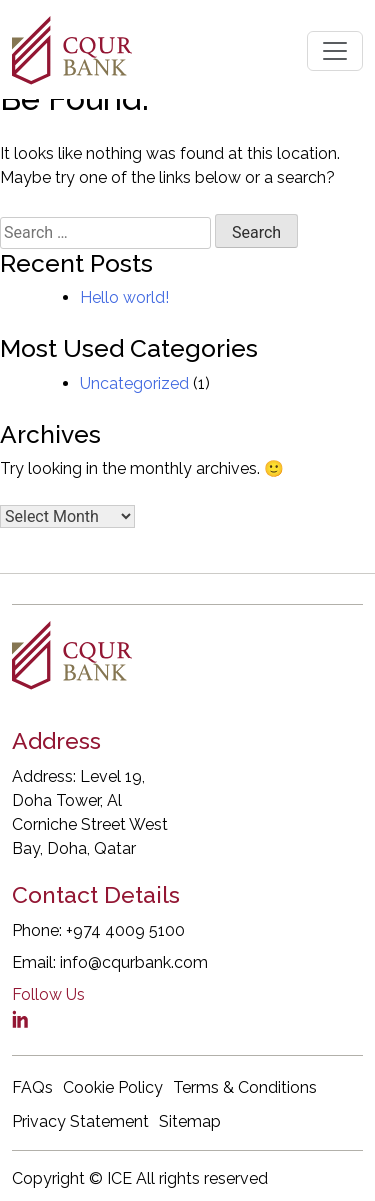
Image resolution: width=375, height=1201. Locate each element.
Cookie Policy (113, 1087)
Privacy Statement (80, 1121)
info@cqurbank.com (134, 962)
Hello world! (124, 297)
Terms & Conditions (245, 1087)
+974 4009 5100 (125, 930)
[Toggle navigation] (335, 51)
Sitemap (190, 1121)
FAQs (32, 1087)
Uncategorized (134, 383)
